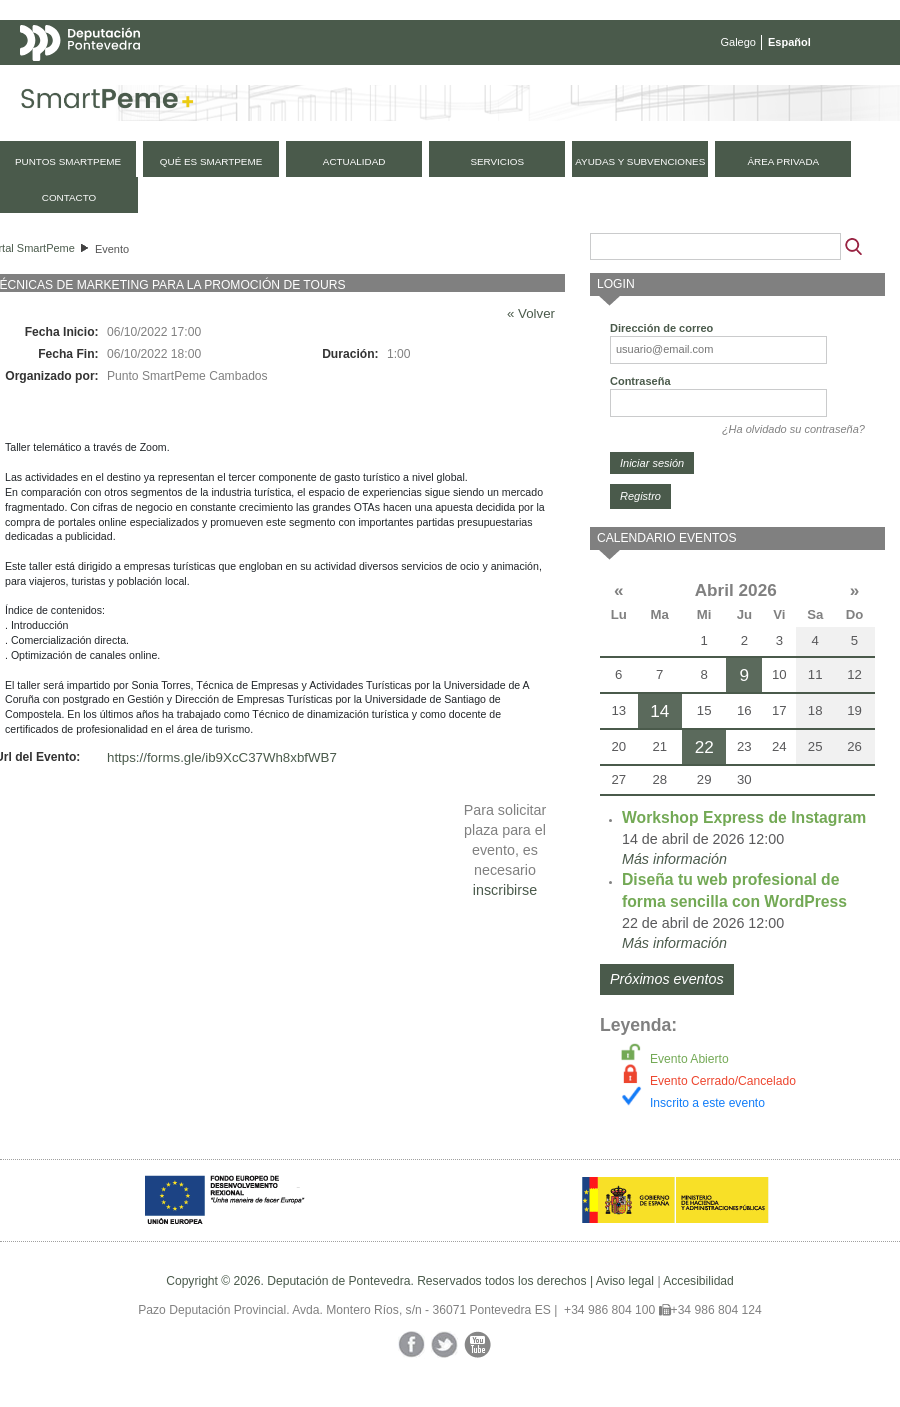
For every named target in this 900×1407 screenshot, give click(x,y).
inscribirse (505, 890)
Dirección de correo (661, 328)
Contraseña (640, 381)
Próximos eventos (667, 979)
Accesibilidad (698, 1281)
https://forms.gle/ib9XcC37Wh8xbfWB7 (222, 757)
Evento (112, 249)
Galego (738, 42)
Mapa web (217, 82)
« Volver (531, 313)
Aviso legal (625, 1281)
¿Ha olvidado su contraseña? (793, 429)
